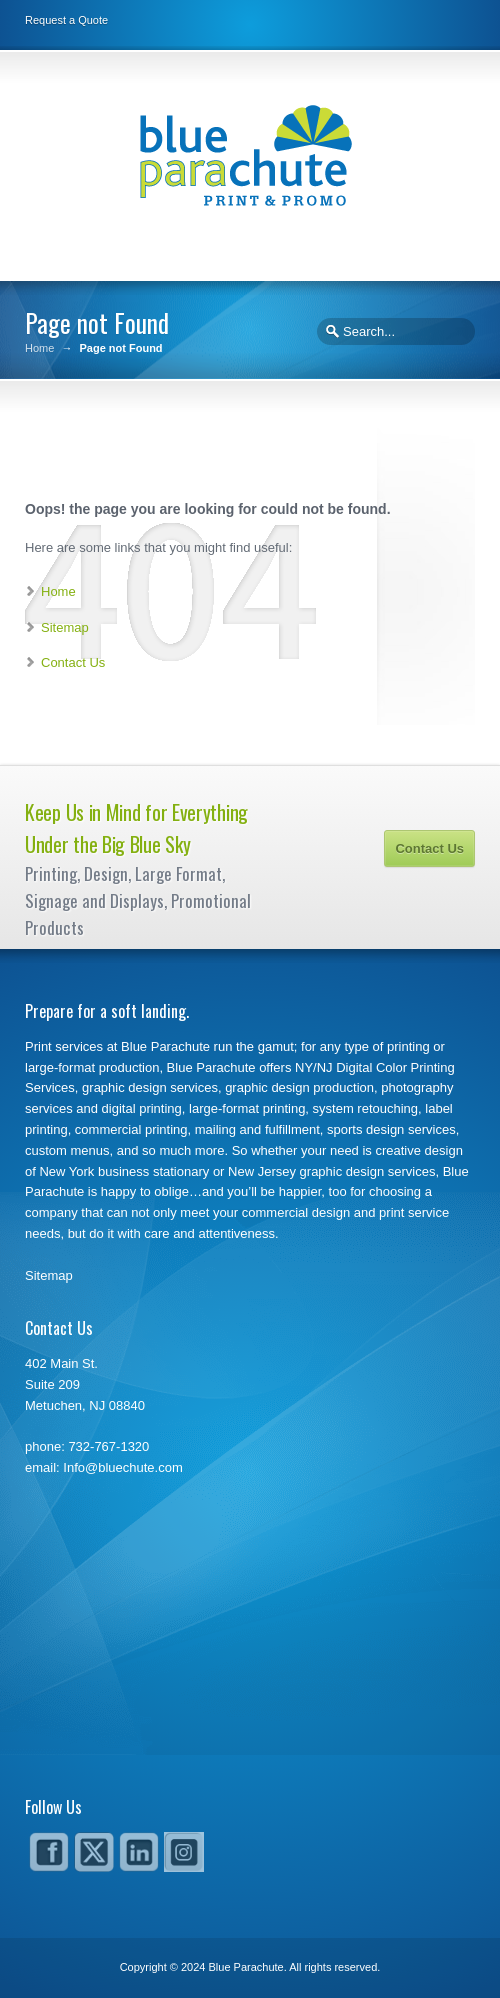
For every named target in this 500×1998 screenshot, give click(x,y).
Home (39, 348)
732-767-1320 (108, 1446)
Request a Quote (66, 20)
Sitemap (65, 627)
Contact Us (73, 662)
